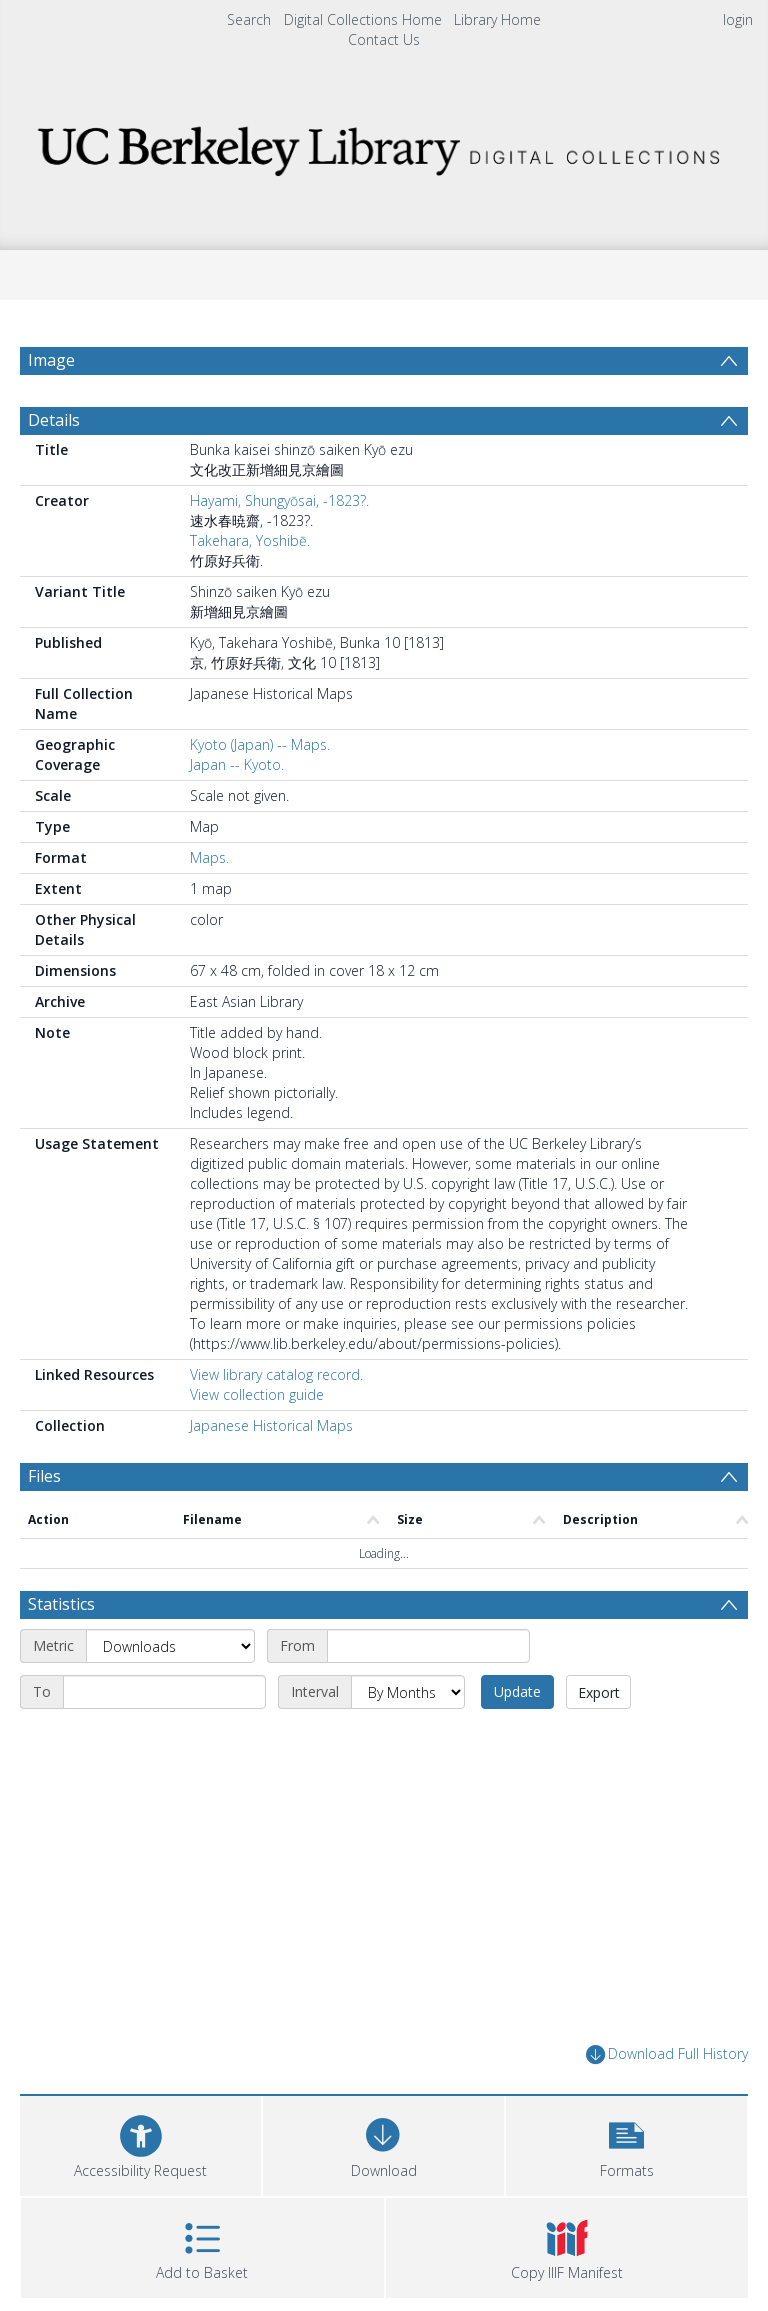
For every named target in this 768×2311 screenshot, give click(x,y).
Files (44, 1487)
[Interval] (408, 1703)
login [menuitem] (738, 19)
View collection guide (257, 1405)
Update (517, 1702)
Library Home (497, 19)
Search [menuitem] (249, 19)
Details (54, 431)
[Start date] (428, 1657)
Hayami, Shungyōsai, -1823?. (279, 511)
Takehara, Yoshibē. (250, 551)
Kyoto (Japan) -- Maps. (260, 755)
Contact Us (384, 39)
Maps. (209, 868)
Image (51, 360)
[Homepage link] (383, 145)
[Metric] (170, 1657)
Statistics (61, 1615)
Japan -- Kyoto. (237, 775)
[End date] (164, 1703)
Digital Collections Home (363, 19)
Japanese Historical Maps (271, 1436)
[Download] (383, 2153)
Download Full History (667, 2065)
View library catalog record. (276, 1385)
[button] (626, 2153)
